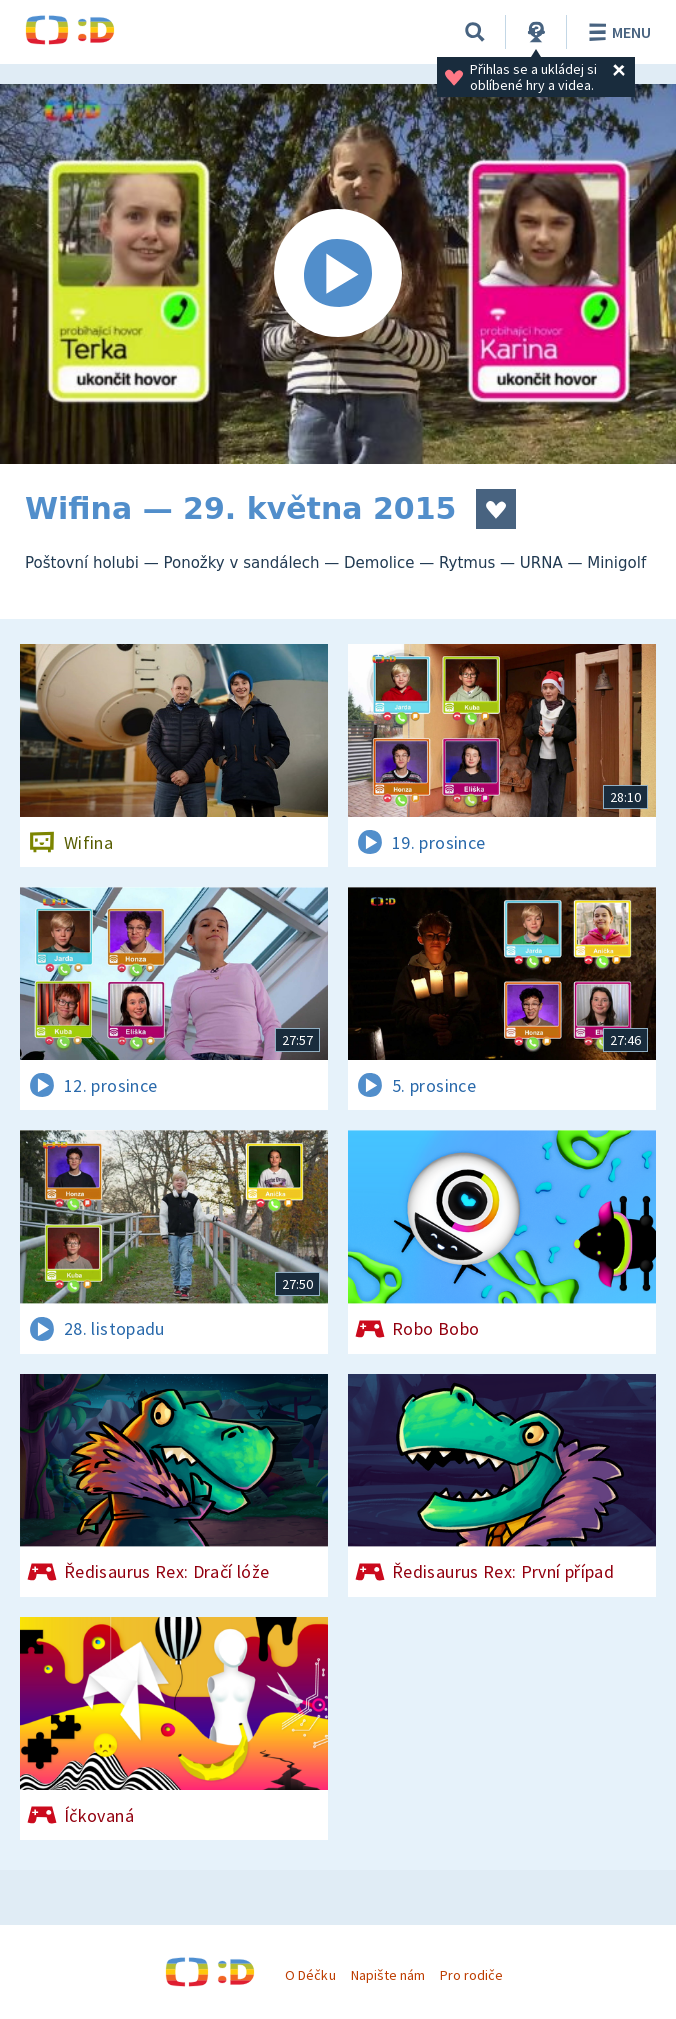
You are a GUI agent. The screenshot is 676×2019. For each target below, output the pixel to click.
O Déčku (310, 1975)
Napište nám (388, 1975)
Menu (616, 32)
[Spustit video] (338, 274)
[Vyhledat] (475, 32)
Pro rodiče (471, 1975)
